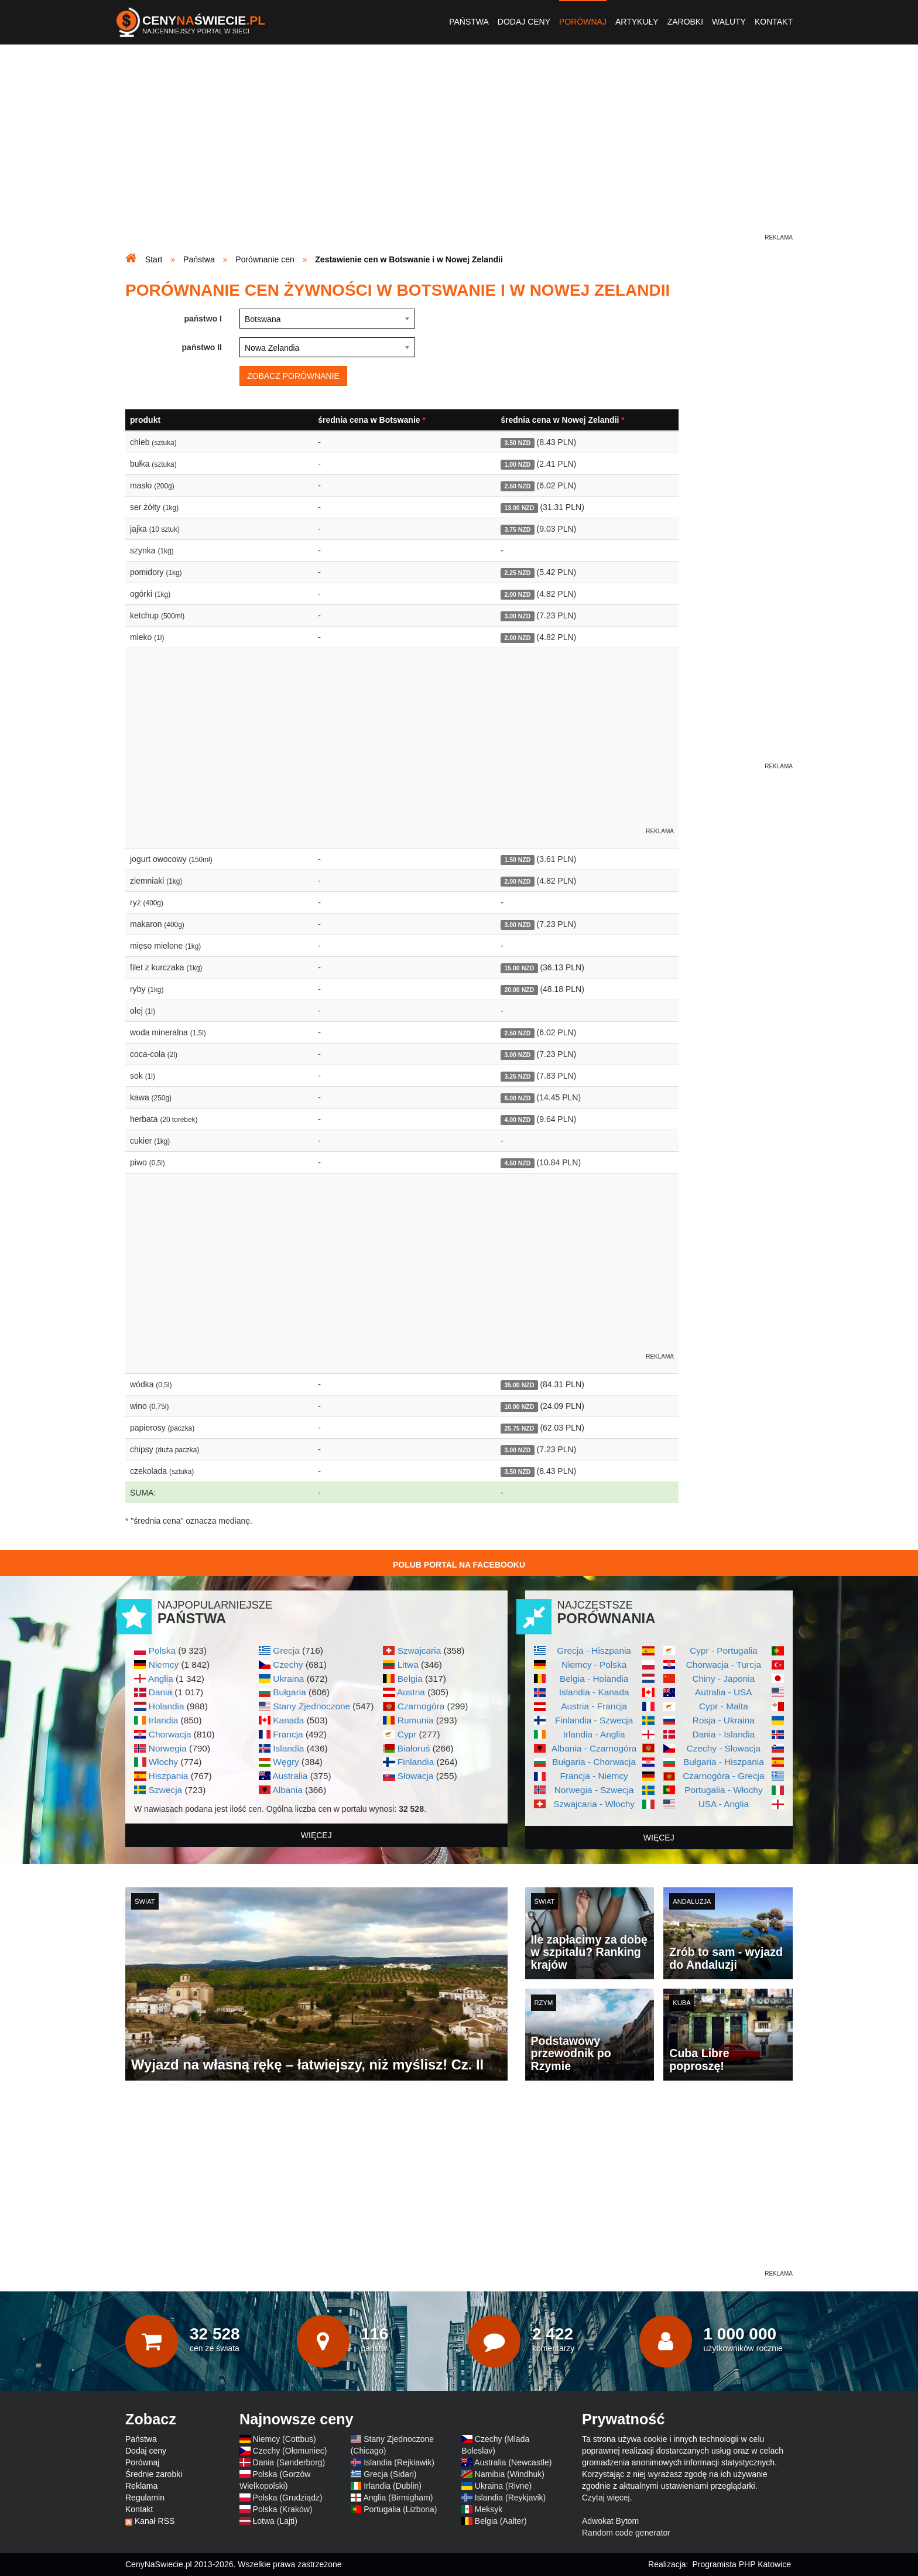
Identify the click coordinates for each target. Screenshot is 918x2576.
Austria (411, 1692)
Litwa (408, 1665)
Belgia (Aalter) (501, 2521)
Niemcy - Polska (593, 1665)
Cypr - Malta (723, 1706)
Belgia (410, 1679)
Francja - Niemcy (594, 1776)
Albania (287, 1790)
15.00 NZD (519, 967)
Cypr (407, 1734)
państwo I (203, 318)
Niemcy (164, 1665)
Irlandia (163, 1720)
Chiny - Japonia (723, 1679)
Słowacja (416, 1776)
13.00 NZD (519, 507)
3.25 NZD (517, 1076)
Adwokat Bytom (610, 2521)
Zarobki (685, 21)
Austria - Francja (594, 1706)
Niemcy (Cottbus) (284, 2439)
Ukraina (288, 1679)
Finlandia (416, 1762)
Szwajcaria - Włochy (594, 1804)
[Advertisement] (459, 150)
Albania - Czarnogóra (594, 1748)
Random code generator (626, 2532)
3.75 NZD (517, 529)
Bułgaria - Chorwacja (594, 1762)
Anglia (160, 1679)
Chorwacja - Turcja (723, 1665)
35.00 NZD (519, 1384)
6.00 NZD (517, 1097)
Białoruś (414, 1748)
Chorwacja (170, 1734)
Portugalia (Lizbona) (400, 2509)
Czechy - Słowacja (724, 1748)
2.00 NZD (517, 594)
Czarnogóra (421, 1706)
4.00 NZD (517, 1119)
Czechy (288, 1665)
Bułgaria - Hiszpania (723, 1762)
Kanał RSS (154, 2521)
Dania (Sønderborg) (289, 2462)
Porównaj (583, 21)
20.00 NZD (519, 989)
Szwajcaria (419, 1650)
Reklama (141, 2486)
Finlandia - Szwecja (594, 1720)
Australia (289, 1776)
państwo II (202, 347)
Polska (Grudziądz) (288, 2497)
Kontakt (774, 21)
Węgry (286, 1762)
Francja (288, 1734)
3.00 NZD (517, 616)
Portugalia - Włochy (723, 1790)
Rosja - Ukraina (724, 1720)
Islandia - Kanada (594, 1692)
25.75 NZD (519, 1428)
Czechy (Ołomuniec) (290, 2450)
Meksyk (488, 2509)
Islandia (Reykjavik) (510, 2497)
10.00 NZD (519, 1406)
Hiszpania (169, 1776)
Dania (160, 1692)
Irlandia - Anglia (594, 1734)
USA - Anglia (723, 1804)
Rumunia (416, 1720)
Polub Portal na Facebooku (459, 1564)
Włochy (163, 1762)
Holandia (166, 1706)
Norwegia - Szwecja (594, 1790)
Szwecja (165, 1790)
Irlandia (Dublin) (393, 2486)
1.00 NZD (517, 464)
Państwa (469, 21)
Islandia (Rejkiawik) (399, 2462)
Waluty (729, 21)
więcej (316, 1835)
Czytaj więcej (606, 2497)
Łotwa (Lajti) (275, 2521)
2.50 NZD (517, 486)
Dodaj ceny (524, 21)
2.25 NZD (517, 572)
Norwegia (168, 1748)
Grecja (286, 1650)
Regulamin (145, 2497)
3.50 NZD (517, 442)
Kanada (288, 1720)
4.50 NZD (517, 1162)
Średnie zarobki (153, 2474)
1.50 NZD (517, 859)
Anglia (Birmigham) (398, 2497)
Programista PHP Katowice (741, 2564)
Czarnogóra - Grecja (723, 1776)
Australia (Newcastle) (513, 2462)
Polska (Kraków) (283, 2509)
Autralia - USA (723, 1692)
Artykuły (637, 21)
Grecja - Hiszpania (594, 1650)
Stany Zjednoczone (311, 1706)
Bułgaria (289, 1692)
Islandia (288, 1748)
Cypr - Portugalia (723, 1650)
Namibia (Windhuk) (509, 2474)
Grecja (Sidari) (390, 2474)
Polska (162, 1650)
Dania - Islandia (723, 1734)
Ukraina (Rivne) (503, 2486)
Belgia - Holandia (594, 1679)
